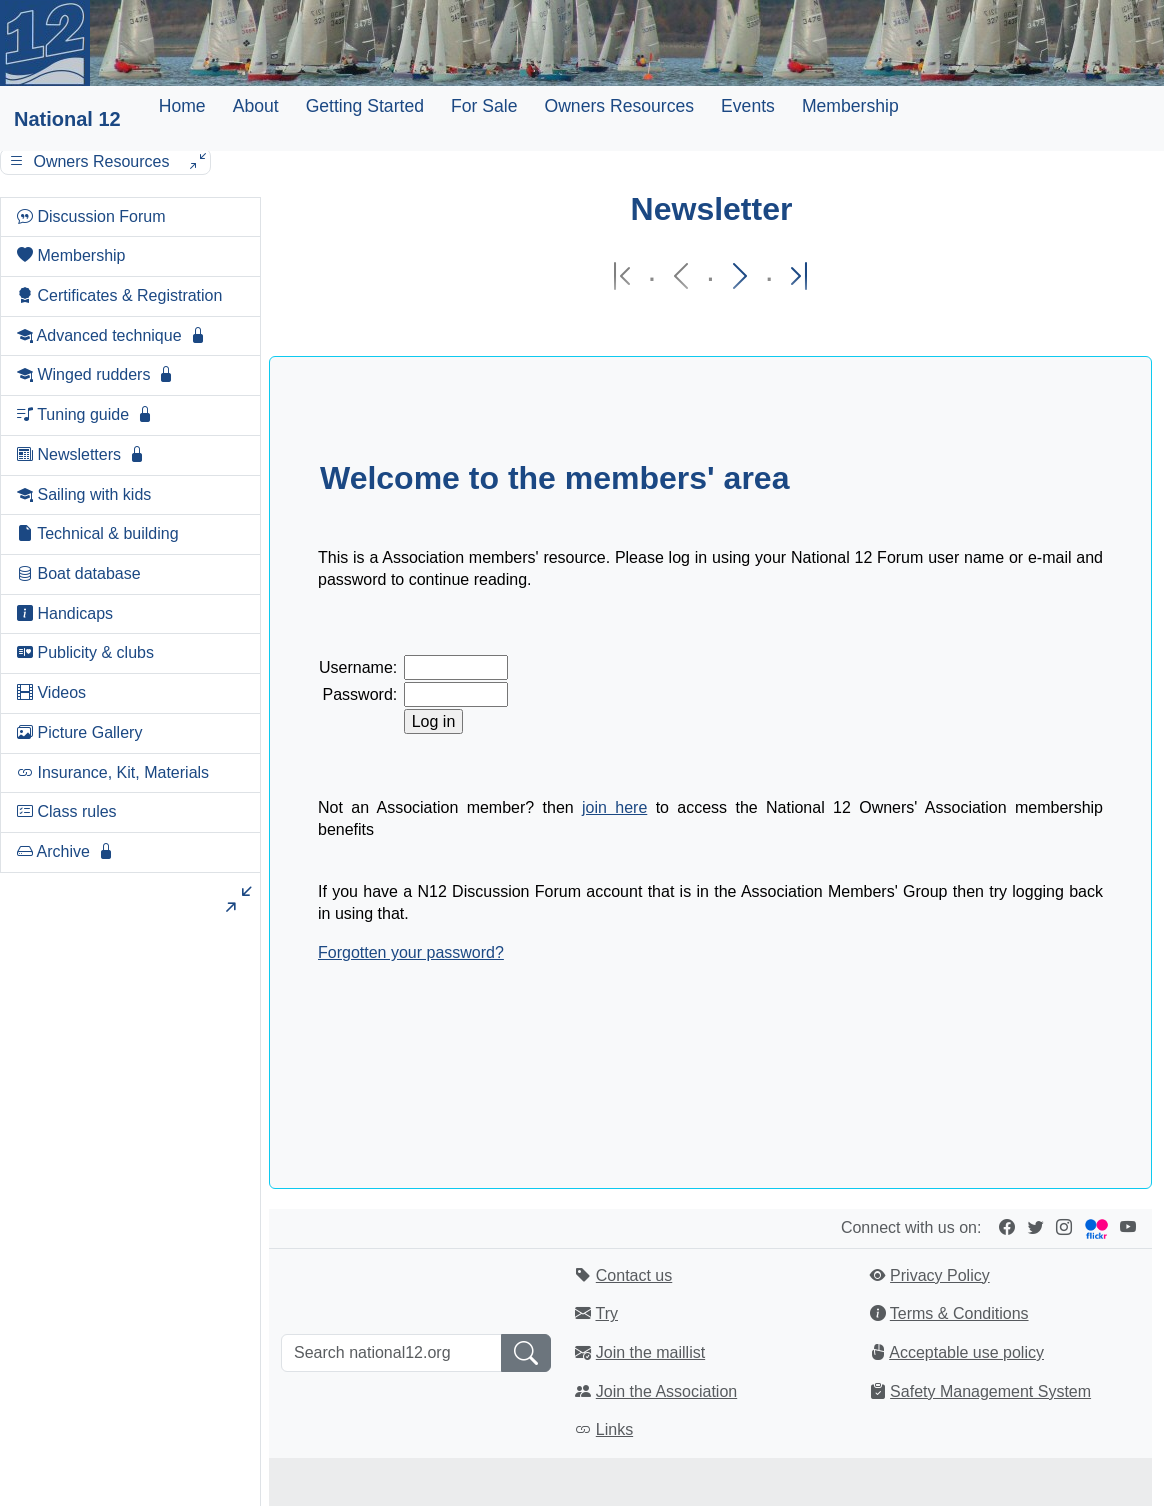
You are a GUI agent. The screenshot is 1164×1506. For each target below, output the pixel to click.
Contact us (634, 1275)
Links (614, 1429)
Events (748, 106)
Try (606, 1313)
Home (182, 106)
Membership (850, 106)
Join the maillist (650, 1352)
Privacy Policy (940, 1275)
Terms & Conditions (959, 1313)
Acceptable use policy (966, 1352)
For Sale (484, 106)
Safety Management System (990, 1391)
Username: (358, 667)
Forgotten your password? (411, 952)
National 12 (67, 119)
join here (614, 807)
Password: (360, 694)
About (256, 106)
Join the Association (666, 1391)
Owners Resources (619, 106)
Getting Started (365, 106)
